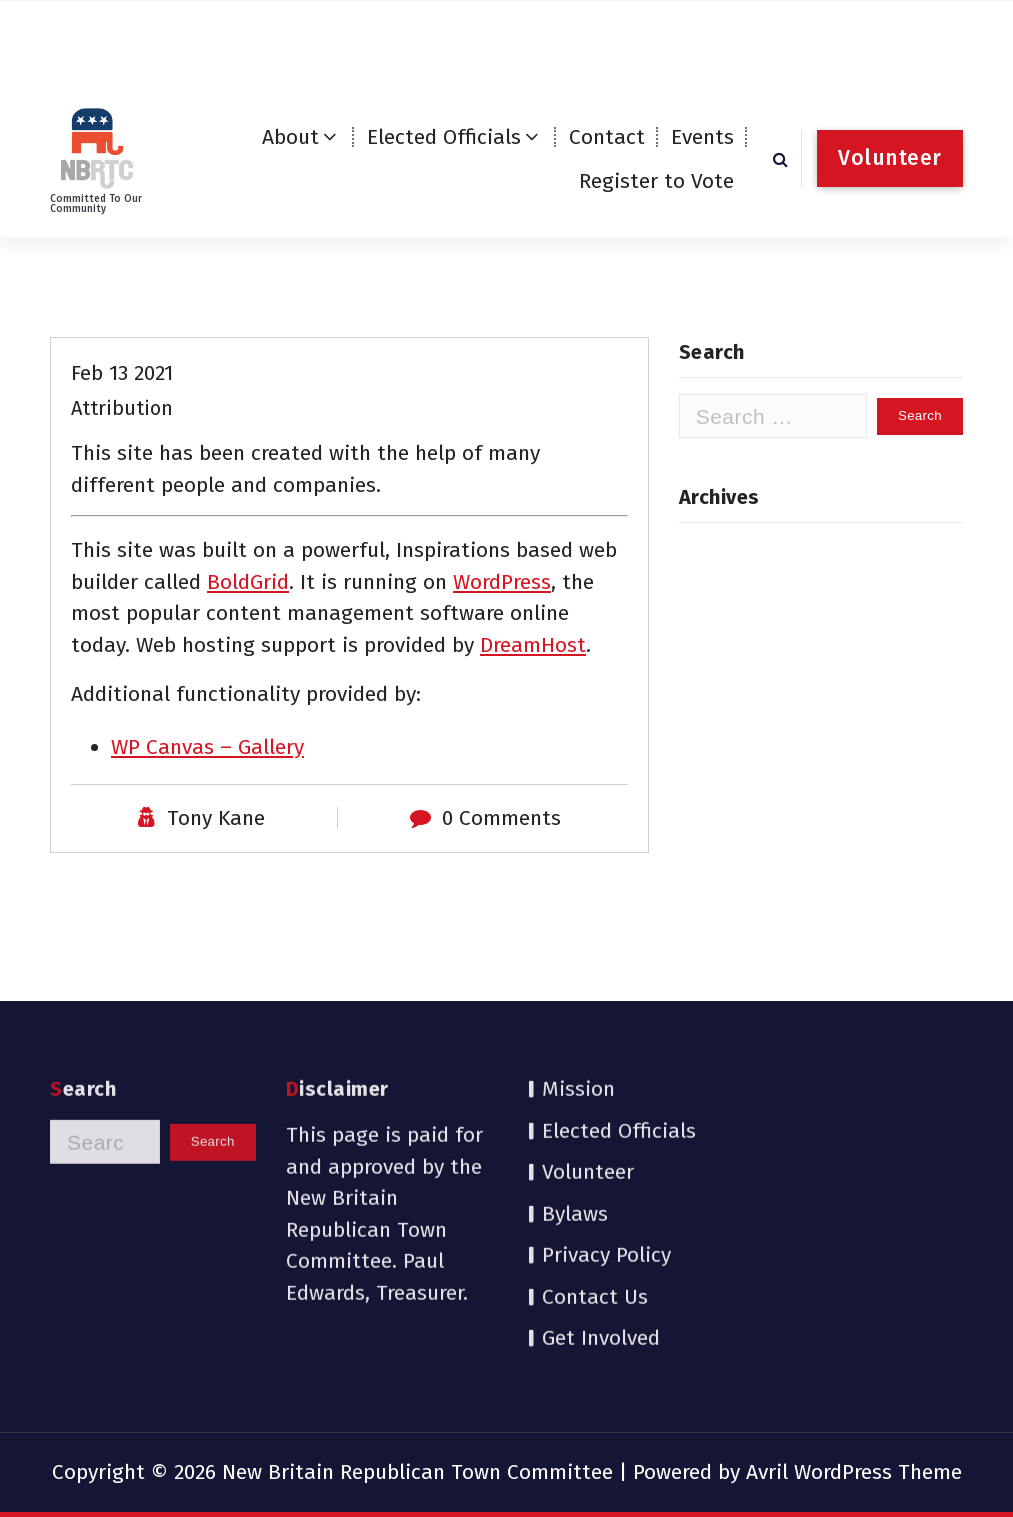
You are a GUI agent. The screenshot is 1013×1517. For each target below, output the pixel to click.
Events (702, 137)
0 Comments (501, 877)
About (290, 137)
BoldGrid (248, 640)
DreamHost (533, 703)
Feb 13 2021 (122, 432)
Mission (578, 994)
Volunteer (588, 1077)
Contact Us (595, 1201)
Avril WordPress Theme (854, 1472)
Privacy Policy (606, 1160)
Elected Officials (444, 137)
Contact (607, 137)
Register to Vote (656, 181)
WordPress (502, 640)
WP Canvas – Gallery (207, 805)
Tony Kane (216, 877)
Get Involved (601, 1243)
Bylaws (575, 1118)
